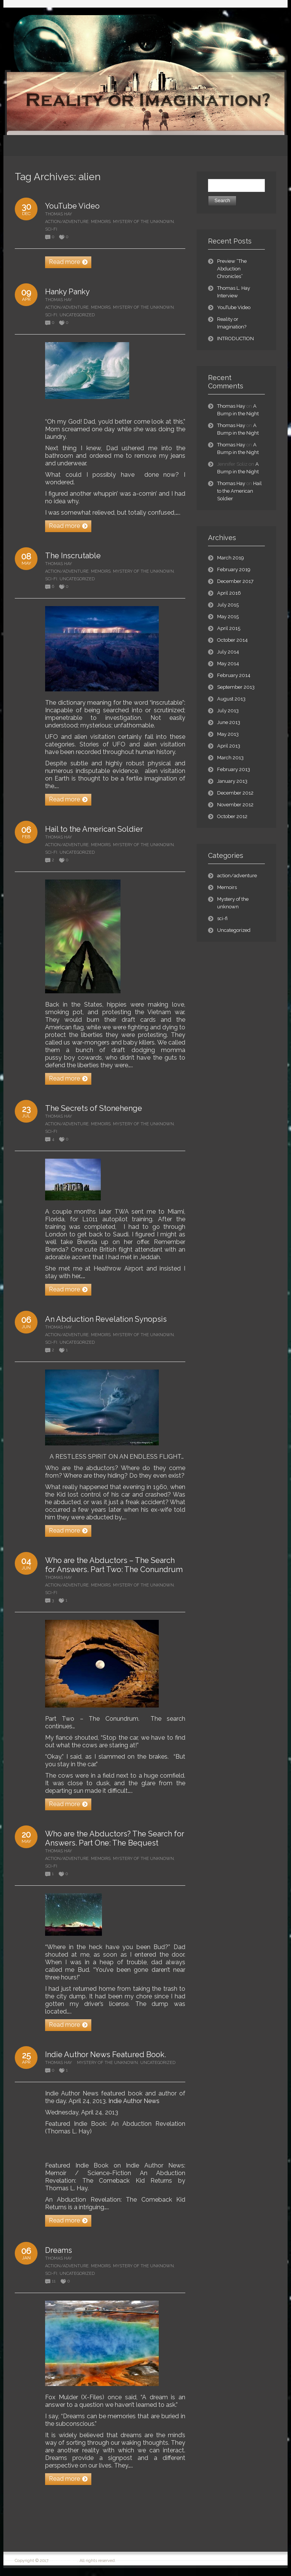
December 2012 (235, 793)
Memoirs (101, 221)
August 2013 (231, 699)
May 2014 (228, 663)
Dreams (58, 2250)
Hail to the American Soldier (94, 829)
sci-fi (51, 229)
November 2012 (235, 804)
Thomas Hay (58, 214)
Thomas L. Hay (63, 2561)
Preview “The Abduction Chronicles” (232, 268)
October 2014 (232, 640)
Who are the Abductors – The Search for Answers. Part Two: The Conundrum (114, 1565)
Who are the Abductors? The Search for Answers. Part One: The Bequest (114, 1838)
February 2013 (233, 769)
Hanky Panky (67, 291)
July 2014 (228, 652)
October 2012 (232, 816)
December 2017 (235, 581)
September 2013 (236, 687)
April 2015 (228, 628)
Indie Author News (134, 2101)
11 (54, 2281)
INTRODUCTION (235, 338)
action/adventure (67, 221)
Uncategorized (77, 315)
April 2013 (228, 746)
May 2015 (228, 616)
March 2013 (230, 757)
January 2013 (232, 781)
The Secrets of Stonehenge (93, 1108)
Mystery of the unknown (143, 221)
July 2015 (228, 605)
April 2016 (229, 593)
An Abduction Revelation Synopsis (106, 1319)
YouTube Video (72, 205)
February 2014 (233, 675)
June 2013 (228, 722)
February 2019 (233, 569)
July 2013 (228, 710)
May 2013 (228, 734)
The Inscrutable (73, 555)
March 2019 (230, 558)
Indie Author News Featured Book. (105, 2054)
